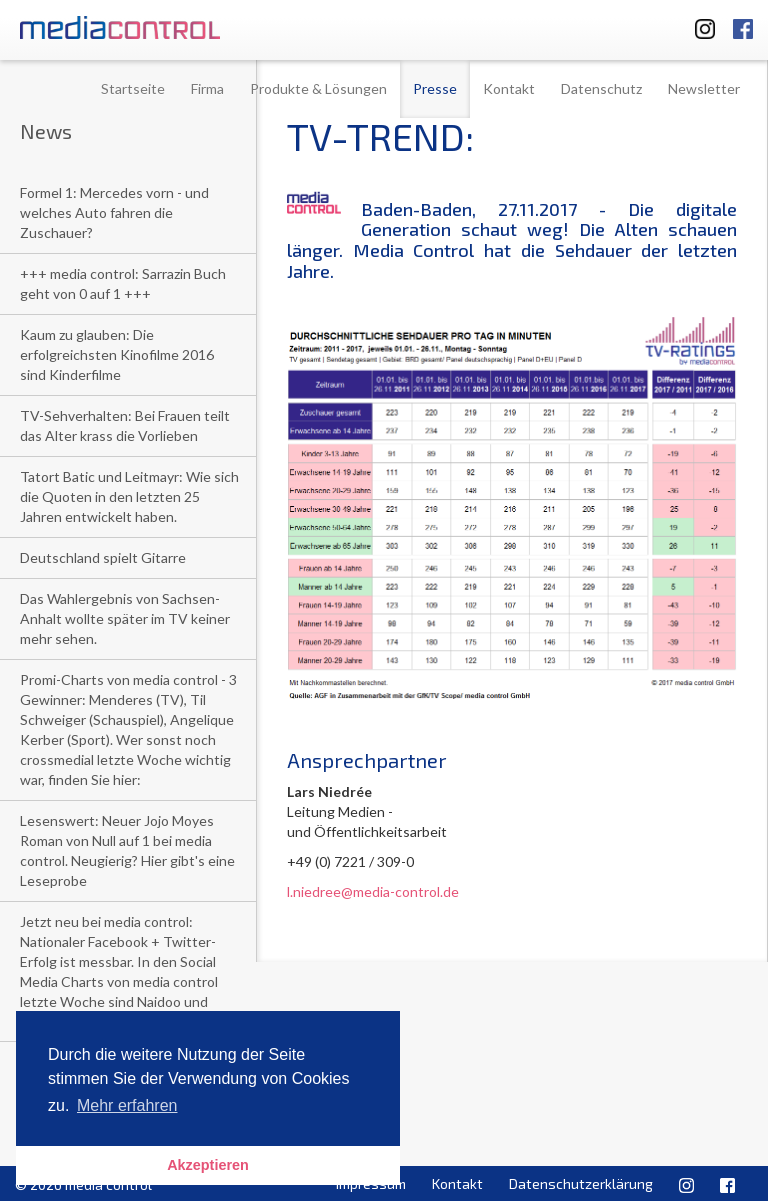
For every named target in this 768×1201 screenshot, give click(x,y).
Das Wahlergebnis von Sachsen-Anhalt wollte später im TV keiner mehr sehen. (125, 618)
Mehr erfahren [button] (127, 1105)
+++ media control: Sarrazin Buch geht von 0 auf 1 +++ (123, 283)
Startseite (133, 88)
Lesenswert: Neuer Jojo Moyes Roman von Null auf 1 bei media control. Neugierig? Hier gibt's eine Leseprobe (127, 850)
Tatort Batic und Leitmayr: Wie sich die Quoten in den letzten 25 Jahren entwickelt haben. (129, 496)
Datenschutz (601, 88)
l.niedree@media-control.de (373, 891)
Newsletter (704, 88)
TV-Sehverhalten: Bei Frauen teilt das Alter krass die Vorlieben (125, 425)
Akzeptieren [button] (208, 1165)
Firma (207, 88)
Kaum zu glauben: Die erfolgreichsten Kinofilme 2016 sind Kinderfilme (117, 354)
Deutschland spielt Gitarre (103, 557)
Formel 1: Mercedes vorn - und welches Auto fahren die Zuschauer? (114, 212)
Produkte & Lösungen (318, 88)
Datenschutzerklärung (581, 1183)
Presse (435, 88)
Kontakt (509, 88)
